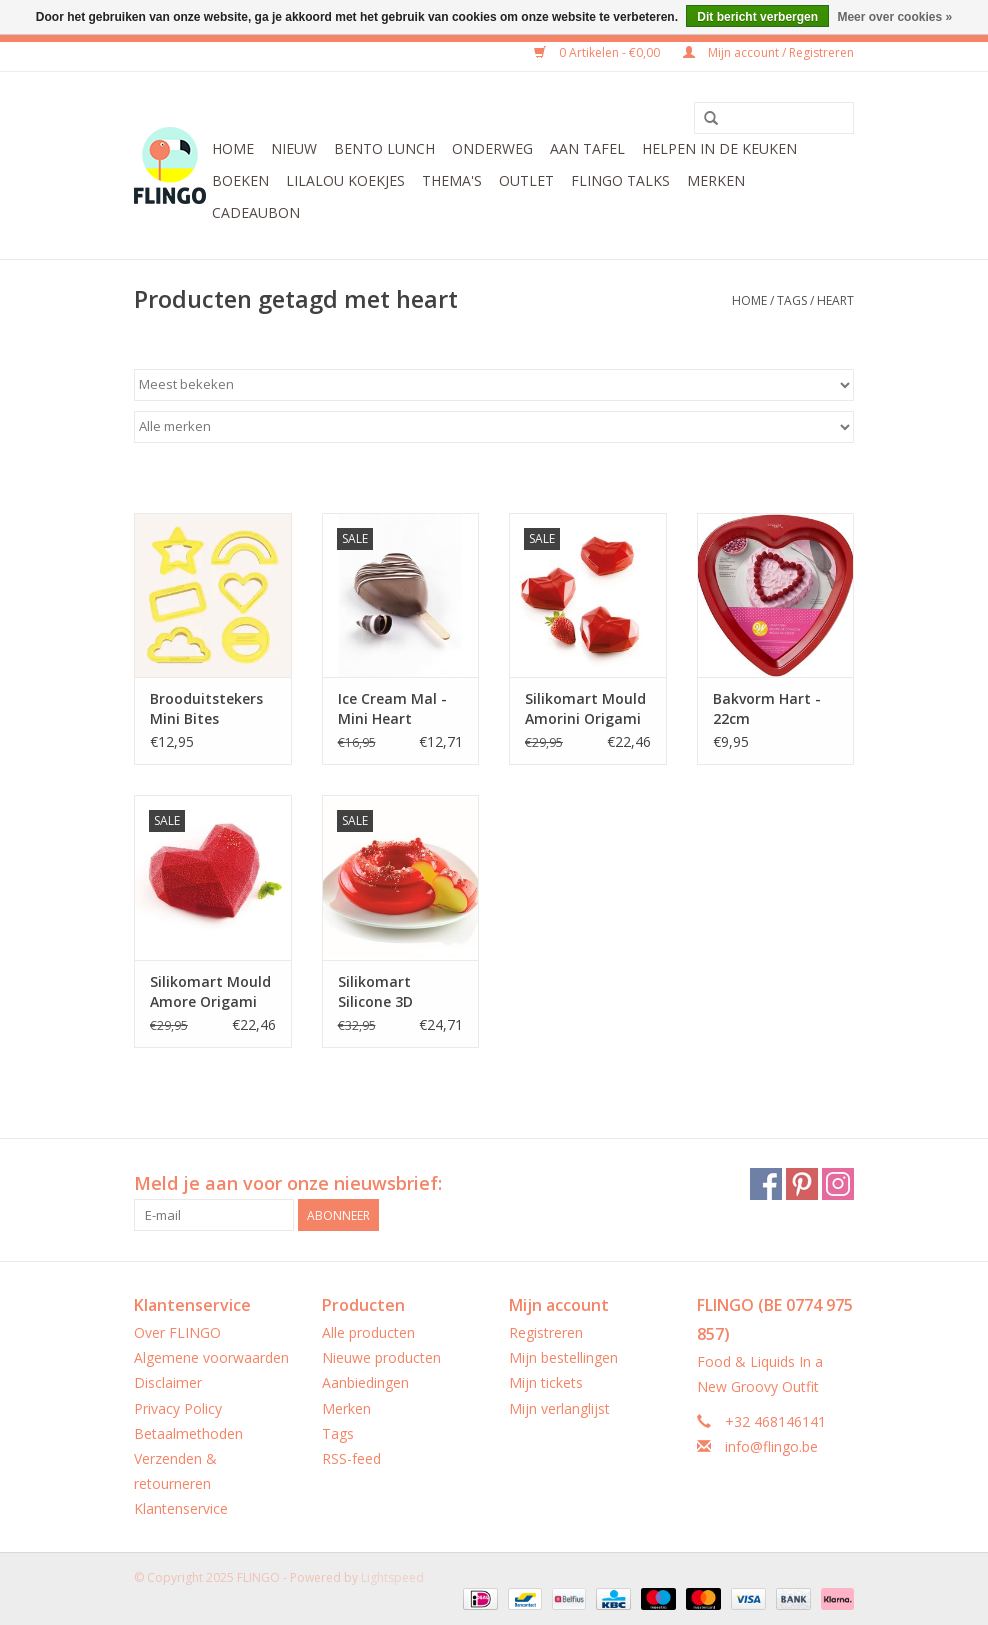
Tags (792, 300)
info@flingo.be (771, 1446)
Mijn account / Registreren (768, 52)
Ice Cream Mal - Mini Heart (392, 708)
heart (835, 300)
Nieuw (294, 148)
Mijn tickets (546, 1382)
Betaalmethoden (188, 1433)
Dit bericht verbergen (757, 17)
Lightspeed (392, 1577)
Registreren (546, 1332)
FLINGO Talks (620, 180)
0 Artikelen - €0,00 (598, 52)
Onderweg (492, 148)
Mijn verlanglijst (559, 1408)
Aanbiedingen (365, 1382)
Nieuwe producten (381, 1357)
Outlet (526, 180)
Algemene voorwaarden (211, 1357)
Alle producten (368, 1332)
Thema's (452, 180)
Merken (716, 180)
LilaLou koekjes (345, 180)
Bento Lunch (384, 148)
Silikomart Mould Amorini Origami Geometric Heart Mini (585, 709)
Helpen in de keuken (719, 148)
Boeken (240, 180)
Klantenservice (181, 1508)
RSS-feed (351, 1458)
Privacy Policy (178, 1408)
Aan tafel (587, 148)
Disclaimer (168, 1382)
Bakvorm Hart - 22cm (767, 708)
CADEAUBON (256, 212)
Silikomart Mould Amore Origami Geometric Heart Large (210, 992)
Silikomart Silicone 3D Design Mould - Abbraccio (390, 992)
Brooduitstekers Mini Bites (206, 708)
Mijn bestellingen (563, 1357)
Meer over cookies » (894, 17)
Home (233, 148)
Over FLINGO (177, 1332)
